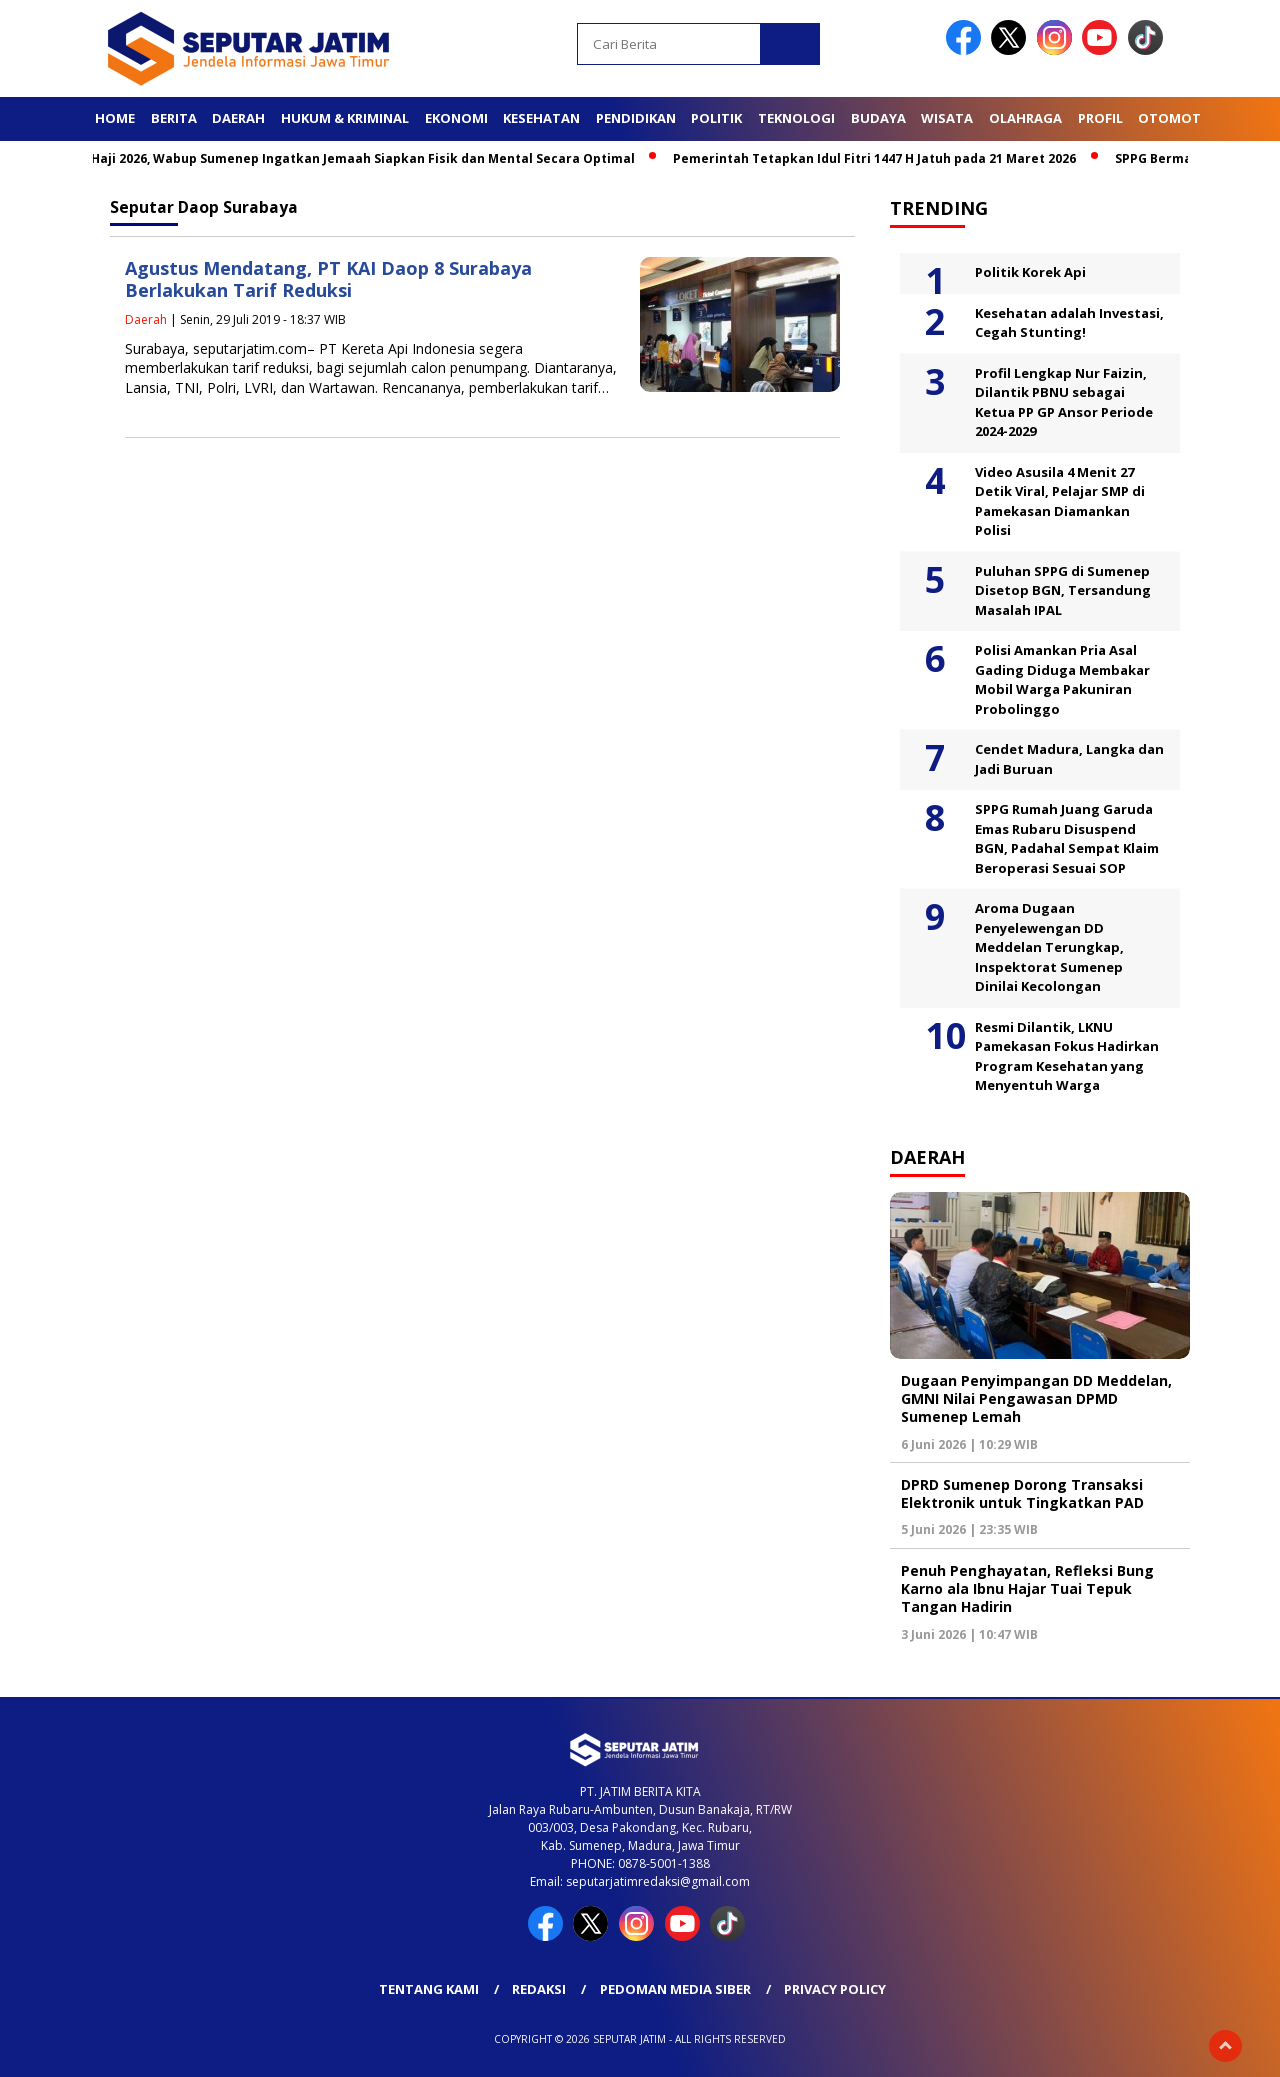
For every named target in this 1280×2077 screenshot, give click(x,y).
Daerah (238, 118)
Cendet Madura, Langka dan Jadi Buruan (1069, 759)
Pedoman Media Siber (675, 1989)
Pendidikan (636, 118)
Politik (716, 118)
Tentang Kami (429, 1989)
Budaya (878, 118)
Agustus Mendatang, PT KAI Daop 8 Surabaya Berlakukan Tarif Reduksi (328, 279)
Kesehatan (541, 118)
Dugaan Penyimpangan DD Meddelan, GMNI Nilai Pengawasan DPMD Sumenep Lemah (1036, 1398)
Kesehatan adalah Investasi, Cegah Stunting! (1069, 323)
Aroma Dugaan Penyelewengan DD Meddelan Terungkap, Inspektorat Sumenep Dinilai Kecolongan (1049, 947)
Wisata (947, 118)
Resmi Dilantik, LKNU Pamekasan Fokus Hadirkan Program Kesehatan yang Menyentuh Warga (1067, 1056)
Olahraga (1025, 118)
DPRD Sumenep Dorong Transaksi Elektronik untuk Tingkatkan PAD (1022, 1493)
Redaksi (539, 1989)
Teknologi (796, 118)
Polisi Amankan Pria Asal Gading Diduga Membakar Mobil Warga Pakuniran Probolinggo (1062, 679)
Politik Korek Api (1030, 272)
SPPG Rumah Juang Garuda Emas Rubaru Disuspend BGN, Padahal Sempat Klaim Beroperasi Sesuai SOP (1067, 838)
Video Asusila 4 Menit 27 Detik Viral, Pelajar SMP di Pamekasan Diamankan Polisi (1060, 501)
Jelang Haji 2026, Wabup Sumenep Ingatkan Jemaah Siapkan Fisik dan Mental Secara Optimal (349, 158)
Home (115, 118)
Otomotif (1175, 118)
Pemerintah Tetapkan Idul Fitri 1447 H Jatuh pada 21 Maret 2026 (882, 158)
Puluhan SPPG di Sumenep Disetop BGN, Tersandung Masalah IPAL (1063, 590)
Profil (1100, 118)
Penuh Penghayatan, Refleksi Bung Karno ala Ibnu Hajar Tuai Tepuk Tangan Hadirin (1027, 1588)
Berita (174, 118)
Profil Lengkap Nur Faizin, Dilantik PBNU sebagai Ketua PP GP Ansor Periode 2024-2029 (1064, 402)
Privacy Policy (835, 1989)
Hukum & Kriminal (345, 118)
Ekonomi (456, 118)
